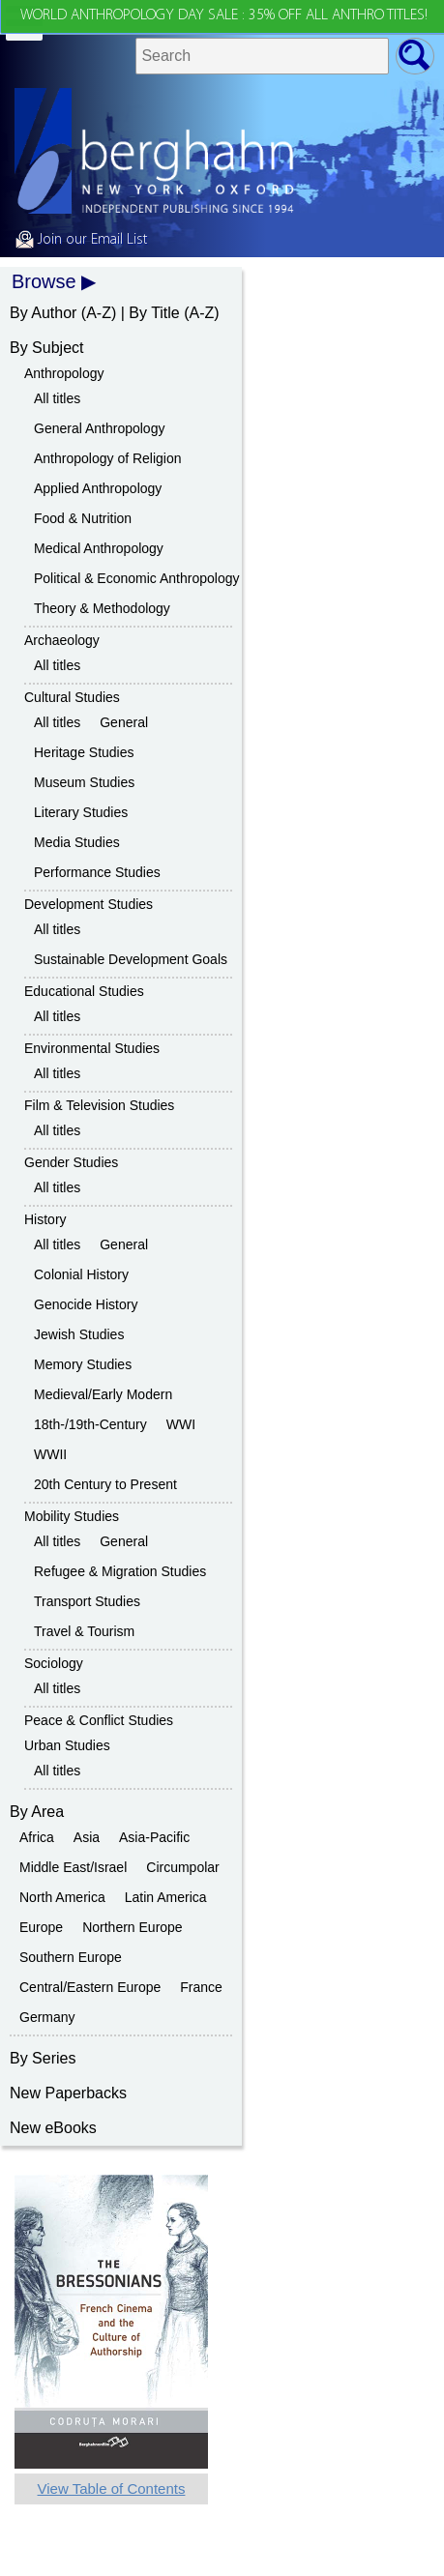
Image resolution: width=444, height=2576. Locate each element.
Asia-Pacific (154, 1837)
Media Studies (77, 842)
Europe (41, 1927)
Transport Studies (87, 1601)
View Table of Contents (112, 2488)
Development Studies (88, 904)
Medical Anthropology (98, 548)
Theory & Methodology (102, 608)
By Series (42, 2058)
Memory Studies (83, 1364)
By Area (37, 1811)
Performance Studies (97, 872)
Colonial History (81, 1274)
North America (62, 1897)
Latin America (166, 1897)
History (45, 1219)
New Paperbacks (68, 2093)
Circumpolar (182, 1867)
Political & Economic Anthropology (136, 578)
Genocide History (85, 1304)
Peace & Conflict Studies (98, 1720)
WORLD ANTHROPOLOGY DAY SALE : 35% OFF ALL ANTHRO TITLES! (224, 15)
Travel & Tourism (84, 1631)
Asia (87, 1837)
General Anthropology (99, 428)
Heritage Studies (84, 752)
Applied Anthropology (98, 488)
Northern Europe (132, 1927)
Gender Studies (71, 1162)
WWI (180, 1424)
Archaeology (62, 640)
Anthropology (64, 373)
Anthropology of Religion (108, 458)
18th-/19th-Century (90, 1424)
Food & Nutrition (83, 518)
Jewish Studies (79, 1334)
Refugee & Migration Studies (120, 1571)
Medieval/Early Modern (103, 1394)
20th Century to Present (105, 1484)
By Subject (46, 347)
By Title (154, 313)
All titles (57, 398)
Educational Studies (84, 991)
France (201, 1987)
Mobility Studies (71, 1516)
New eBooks (53, 2128)
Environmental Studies (92, 1048)
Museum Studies (84, 782)
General (124, 722)
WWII (50, 1454)
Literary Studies (81, 812)
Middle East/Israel (73, 1867)
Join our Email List (81, 240)
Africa (36, 1837)
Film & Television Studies (99, 1105)
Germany (47, 2017)
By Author (43, 313)
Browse (44, 281)
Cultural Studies (72, 697)
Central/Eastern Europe (90, 1987)
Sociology (53, 1663)
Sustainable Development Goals (130, 959)
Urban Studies (67, 1745)
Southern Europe (70, 1957)
